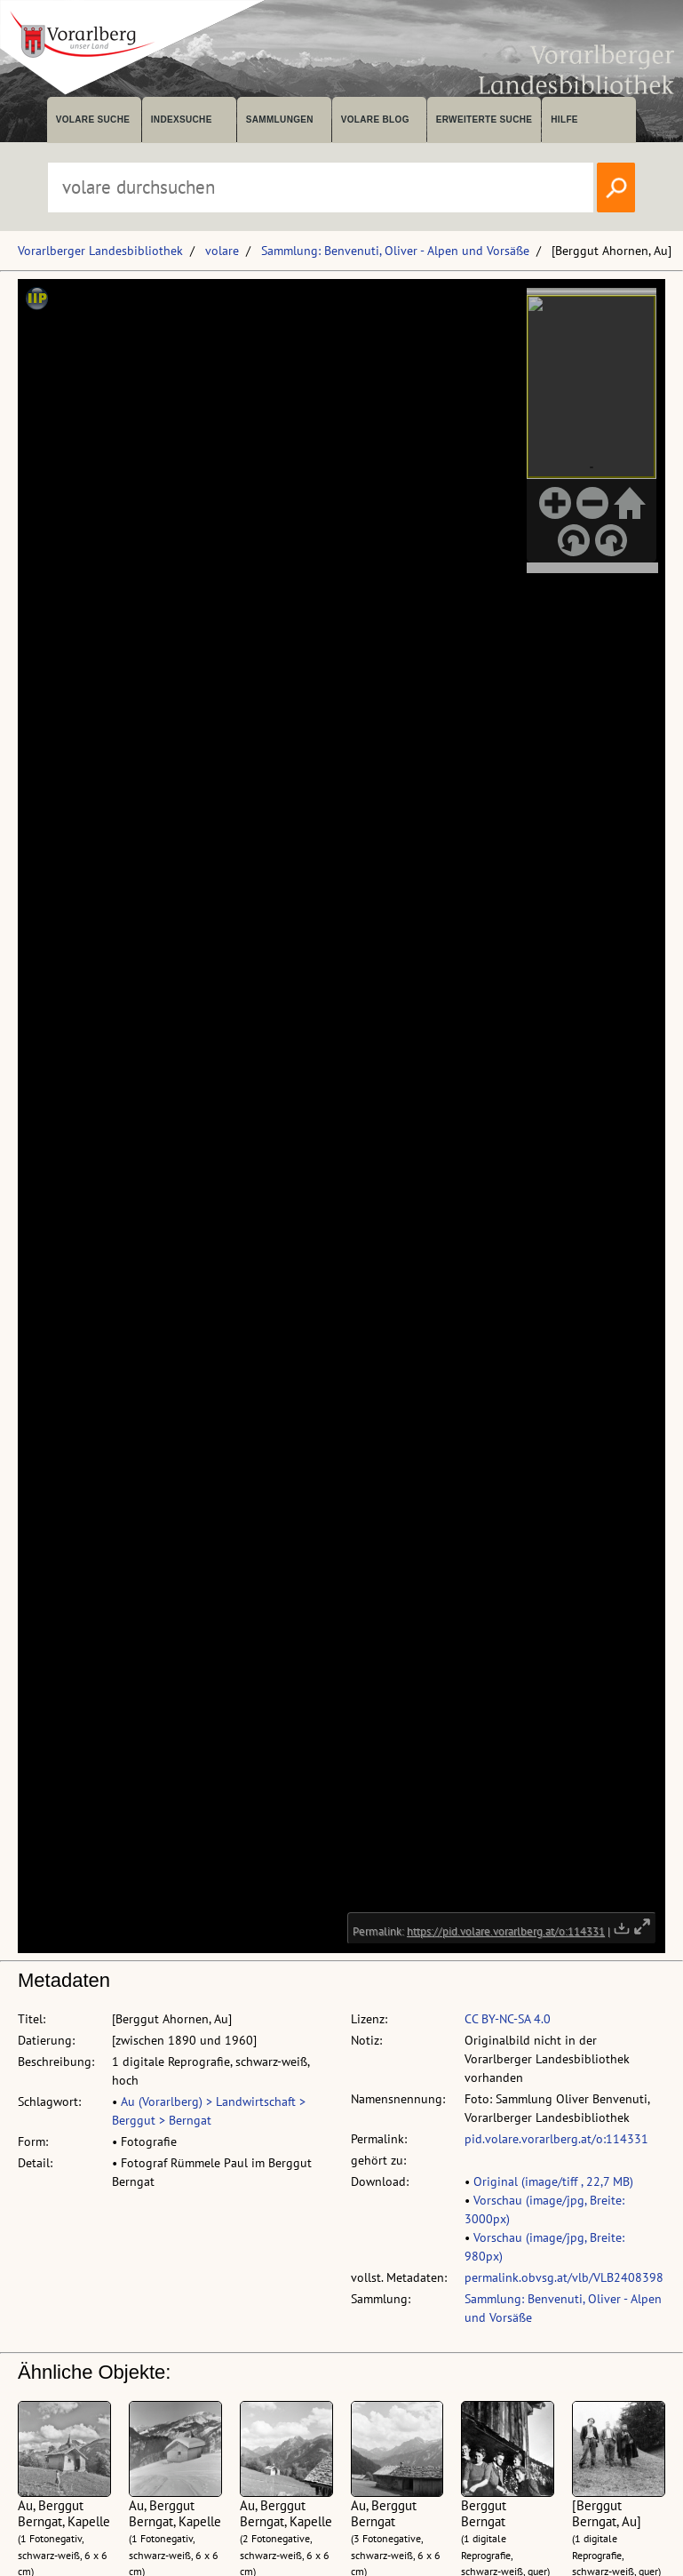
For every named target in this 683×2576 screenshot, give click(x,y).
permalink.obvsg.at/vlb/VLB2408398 (564, 2277)
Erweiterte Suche (484, 119)
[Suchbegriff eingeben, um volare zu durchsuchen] (320, 187)
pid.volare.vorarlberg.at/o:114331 (556, 2139)
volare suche (93, 119)
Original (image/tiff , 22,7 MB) (553, 2181)
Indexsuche (181, 119)
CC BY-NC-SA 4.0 (508, 2019)
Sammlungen (280, 119)
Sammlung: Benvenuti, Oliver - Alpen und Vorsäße (395, 251)
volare (222, 251)
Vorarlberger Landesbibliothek (100, 251)
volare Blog (375, 119)
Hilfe (564, 119)
